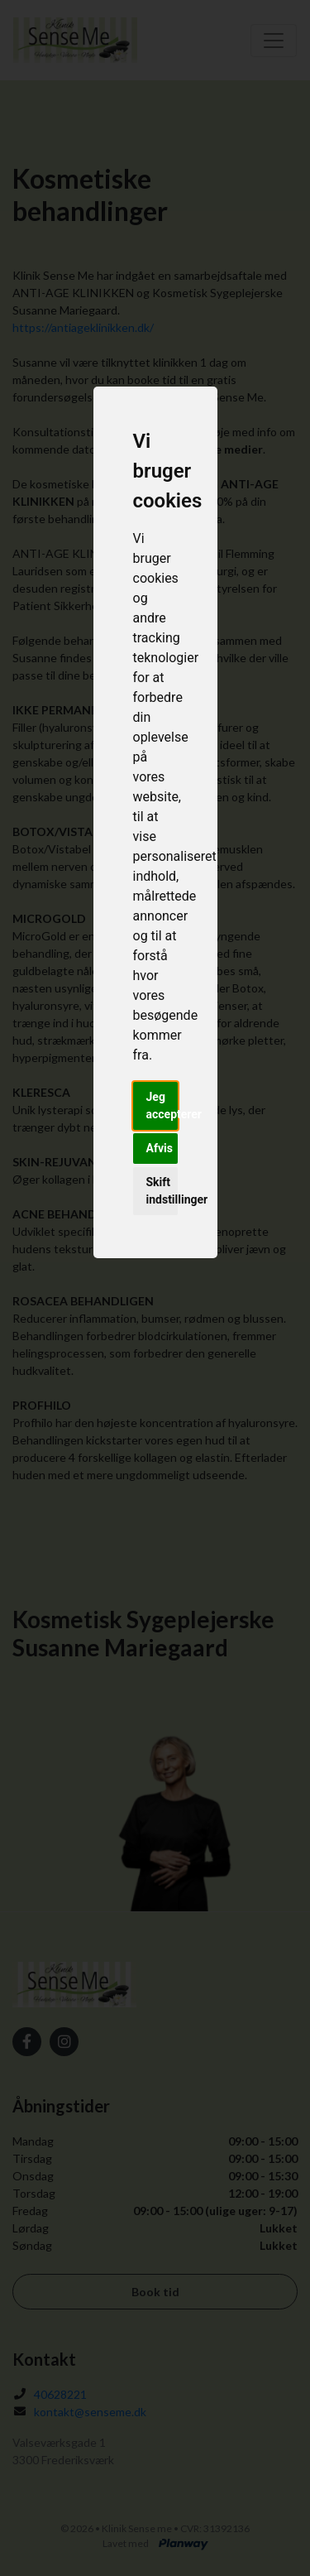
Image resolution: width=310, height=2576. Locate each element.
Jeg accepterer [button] (162, 1105)
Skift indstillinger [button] (162, 1190)
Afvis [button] (159, 1148)
